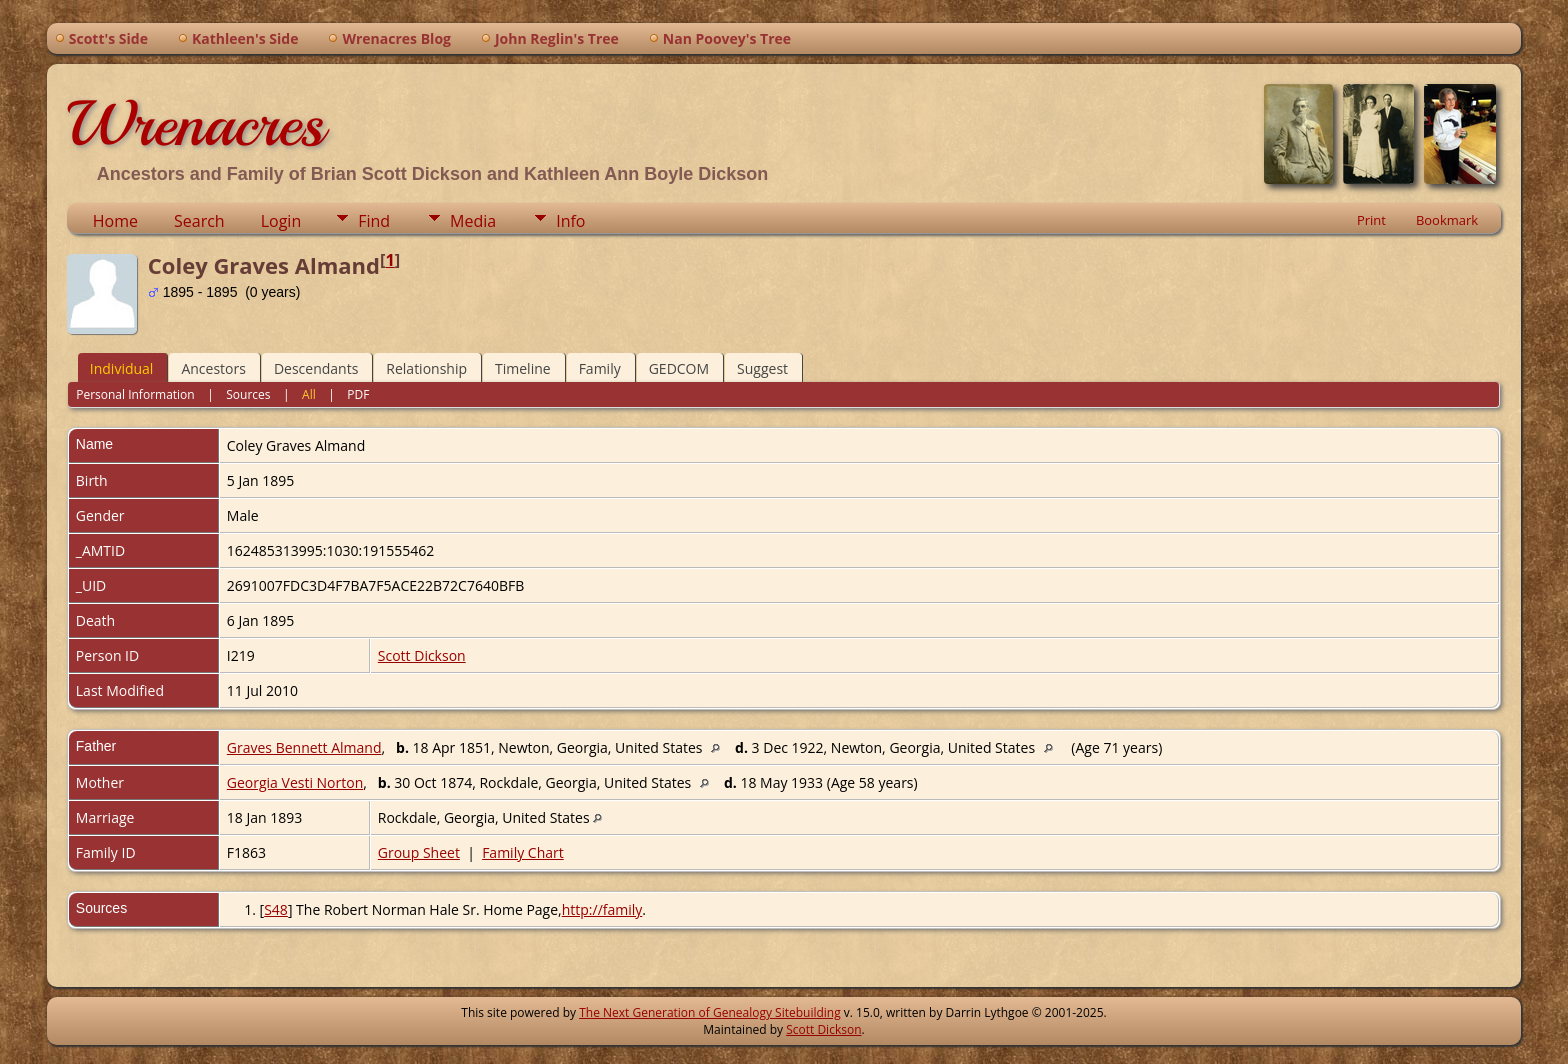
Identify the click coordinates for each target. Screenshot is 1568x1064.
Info (570, 221)
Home (115, 221)
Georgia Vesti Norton (295, 782)
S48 (276, 909)
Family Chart (523, 852)
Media (473, 221)
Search (199, 221)
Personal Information (135, 394)
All (309, 394)
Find (374, 221)
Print (1371, 220)
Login (281, 221)
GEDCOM (679, 368)
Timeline (523, 368)
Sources (248, 394)
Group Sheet (419, 852)
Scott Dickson (422, 655)
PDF (358, 394)
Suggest (762, 368)
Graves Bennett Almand (304, 747)
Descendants (316, 368)
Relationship (426, 368)
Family (600, 368)
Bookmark (1447, 220)
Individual (122, 368)
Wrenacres (195, 124)
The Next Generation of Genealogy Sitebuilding (710, 1012)
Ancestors (213, 368)
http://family (602, 909)
